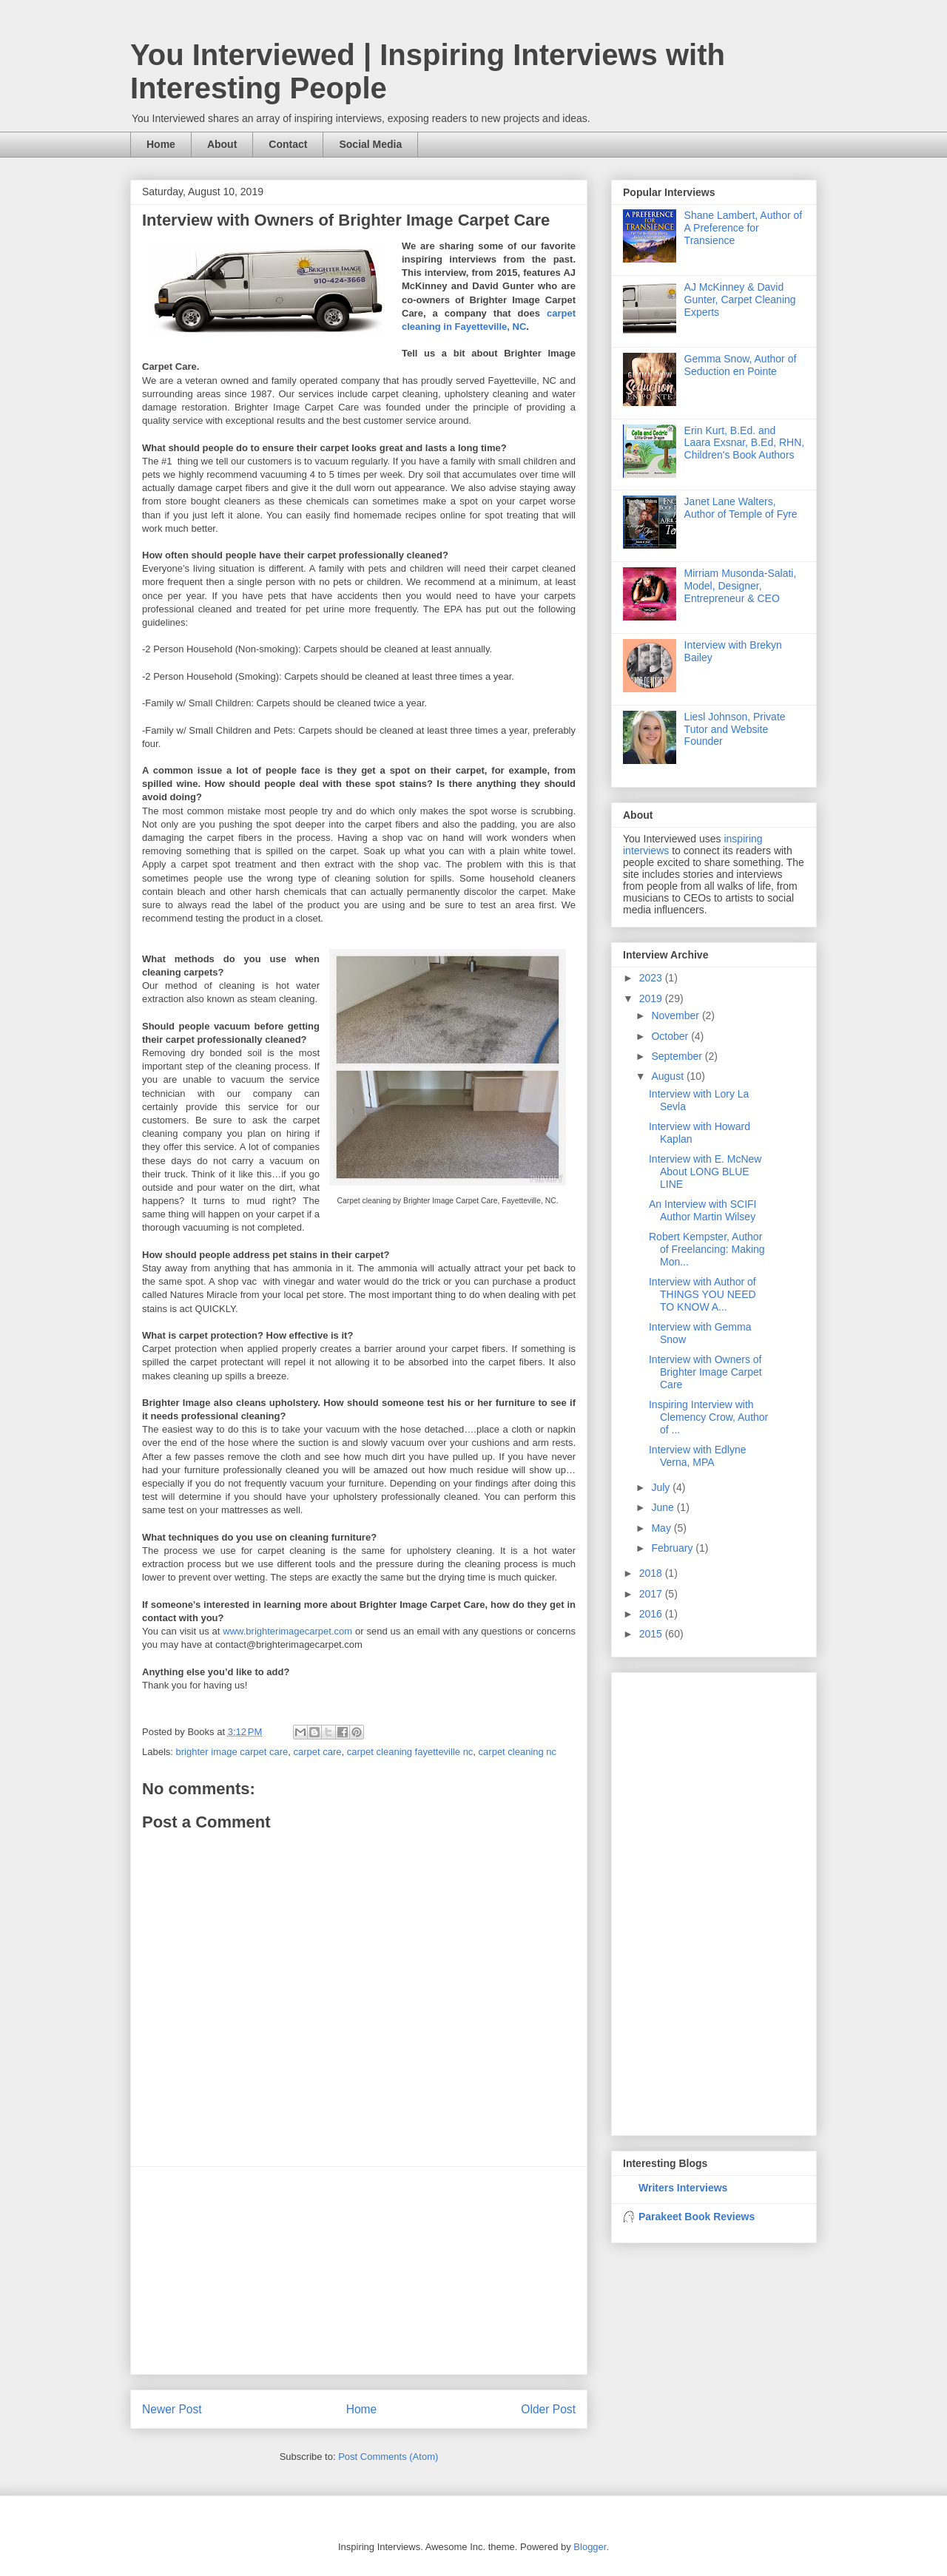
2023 (652, 978)
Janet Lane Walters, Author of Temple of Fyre (741, 508)
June (663, 1507)
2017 (652, 1594)
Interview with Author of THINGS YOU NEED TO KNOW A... (702, 1294)
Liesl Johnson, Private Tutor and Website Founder (735, 729)
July (662, 1487)
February (673, 1548)
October (671, 1036)
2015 (652, 1634)
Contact (288, 144)
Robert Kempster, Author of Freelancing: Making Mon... (707, 1249)
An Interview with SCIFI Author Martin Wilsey (703, 1210)
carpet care (318, 1751)
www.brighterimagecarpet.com (287, 1631)
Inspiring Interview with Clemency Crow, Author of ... (708, 1417)
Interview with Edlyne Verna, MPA (698, 1456)
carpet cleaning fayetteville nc (410, 1751)
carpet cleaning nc (518, 1751)
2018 (652, 1573)
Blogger (589, 2546)
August (668, 1076)
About (222, 144)
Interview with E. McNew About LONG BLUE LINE (705, 1171)
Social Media (370, 144)
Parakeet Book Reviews (696, 2216)
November (676, 1015)
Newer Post (172, 2409)
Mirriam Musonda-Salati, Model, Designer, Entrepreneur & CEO (740, 585)
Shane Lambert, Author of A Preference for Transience (743, 227)
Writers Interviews (682, 2188)
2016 (652, 1614)
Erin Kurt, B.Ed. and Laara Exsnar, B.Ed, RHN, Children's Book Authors (744, 443)
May (662, 1528)
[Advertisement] (359, 2270)
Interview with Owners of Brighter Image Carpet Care (705, 1371)
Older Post (548, 2409)
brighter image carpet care (232, 1751)
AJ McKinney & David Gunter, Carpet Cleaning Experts (740, 299)
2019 (652, 998)
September (677, 1056)
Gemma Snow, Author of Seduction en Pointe (740, 365)
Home (160, 144)
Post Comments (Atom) (388, 2456)
